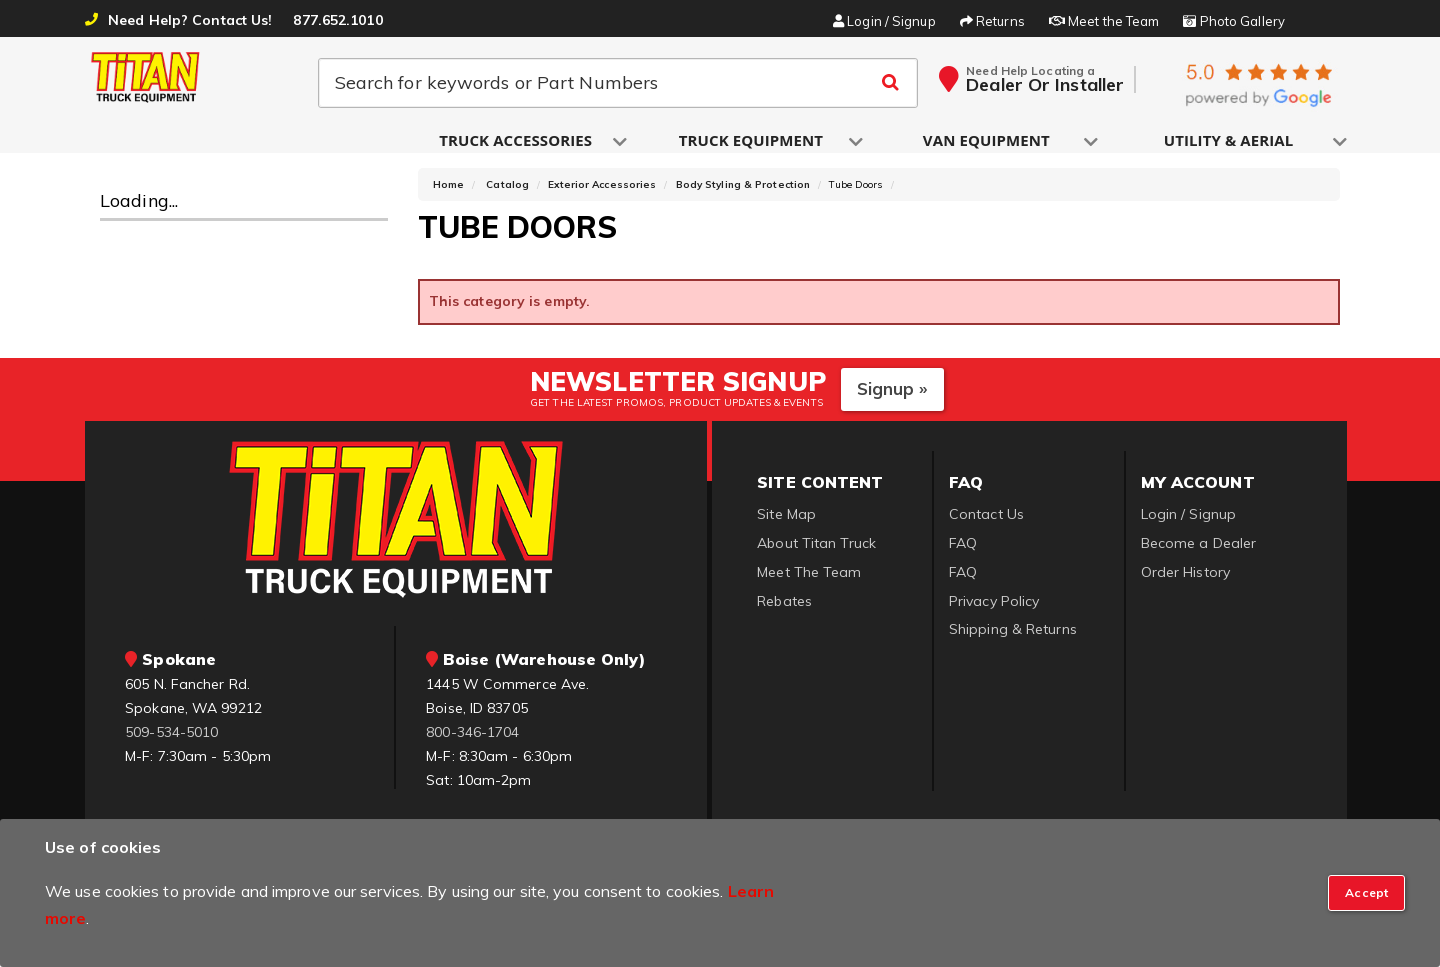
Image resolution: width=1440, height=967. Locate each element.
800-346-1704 (472, 741)
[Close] (1366, 893)
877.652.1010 (337, 20)
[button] (517, 141)
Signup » (892, 398)
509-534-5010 (171, 741)
